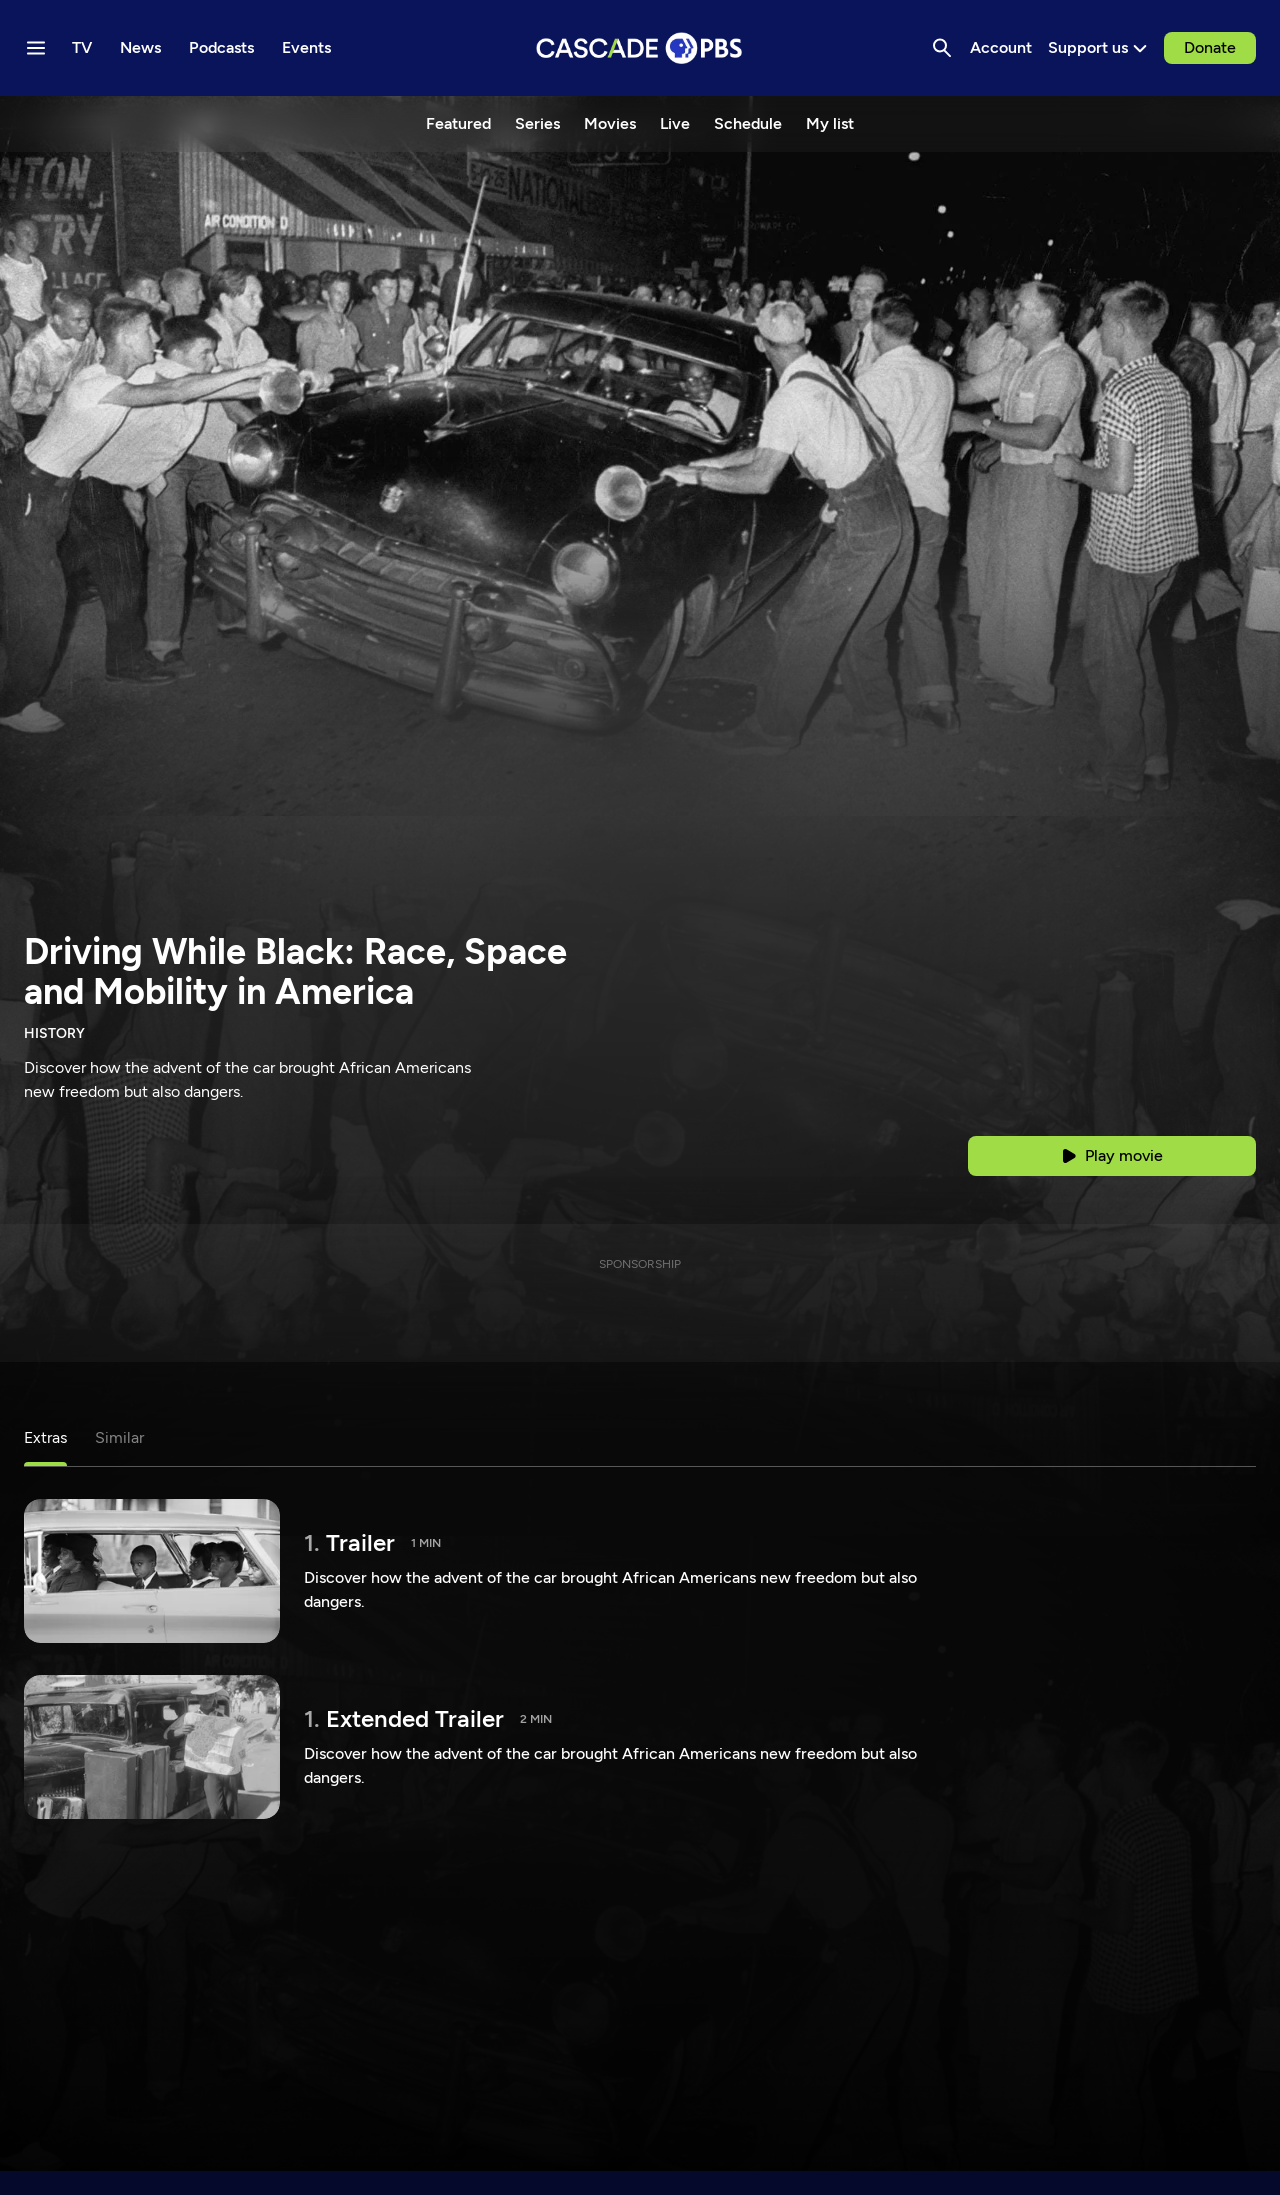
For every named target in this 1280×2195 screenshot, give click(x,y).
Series (537, 123)
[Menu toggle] (36, 48)
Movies (610, 123)
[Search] (942, 48)
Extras (45, 1437)
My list (830, 123)
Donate (1210, 47)
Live (675, 123)
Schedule (748, 123)
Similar (119, 1437)
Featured (458, 123)
